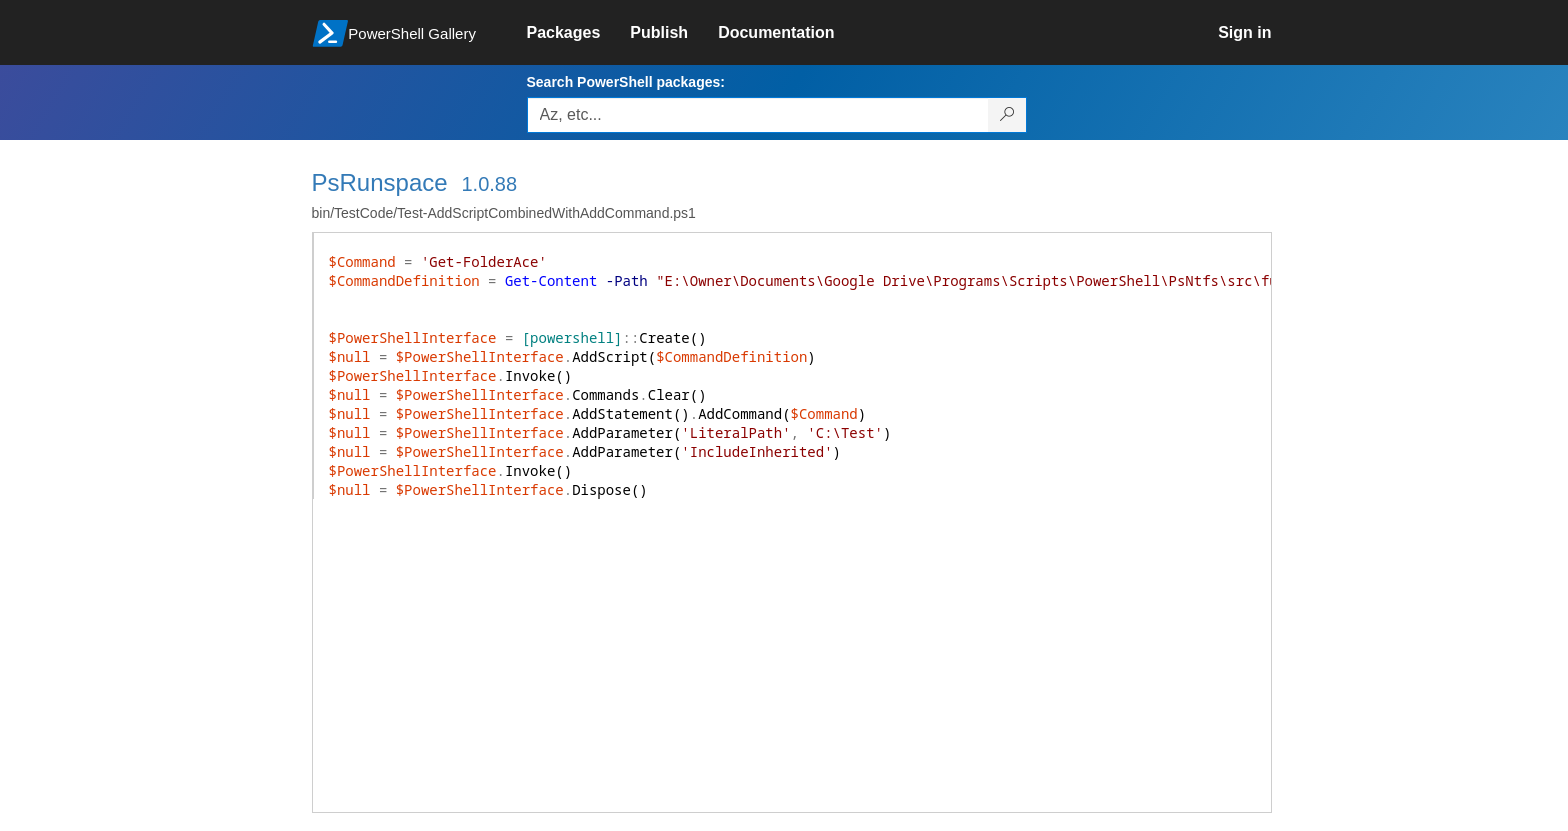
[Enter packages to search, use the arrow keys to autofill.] (758, 115)
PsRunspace (380, 182)
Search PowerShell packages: (626, 82)
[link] (579, 33)
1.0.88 (489, 184)
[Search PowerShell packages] (1007, 115)
